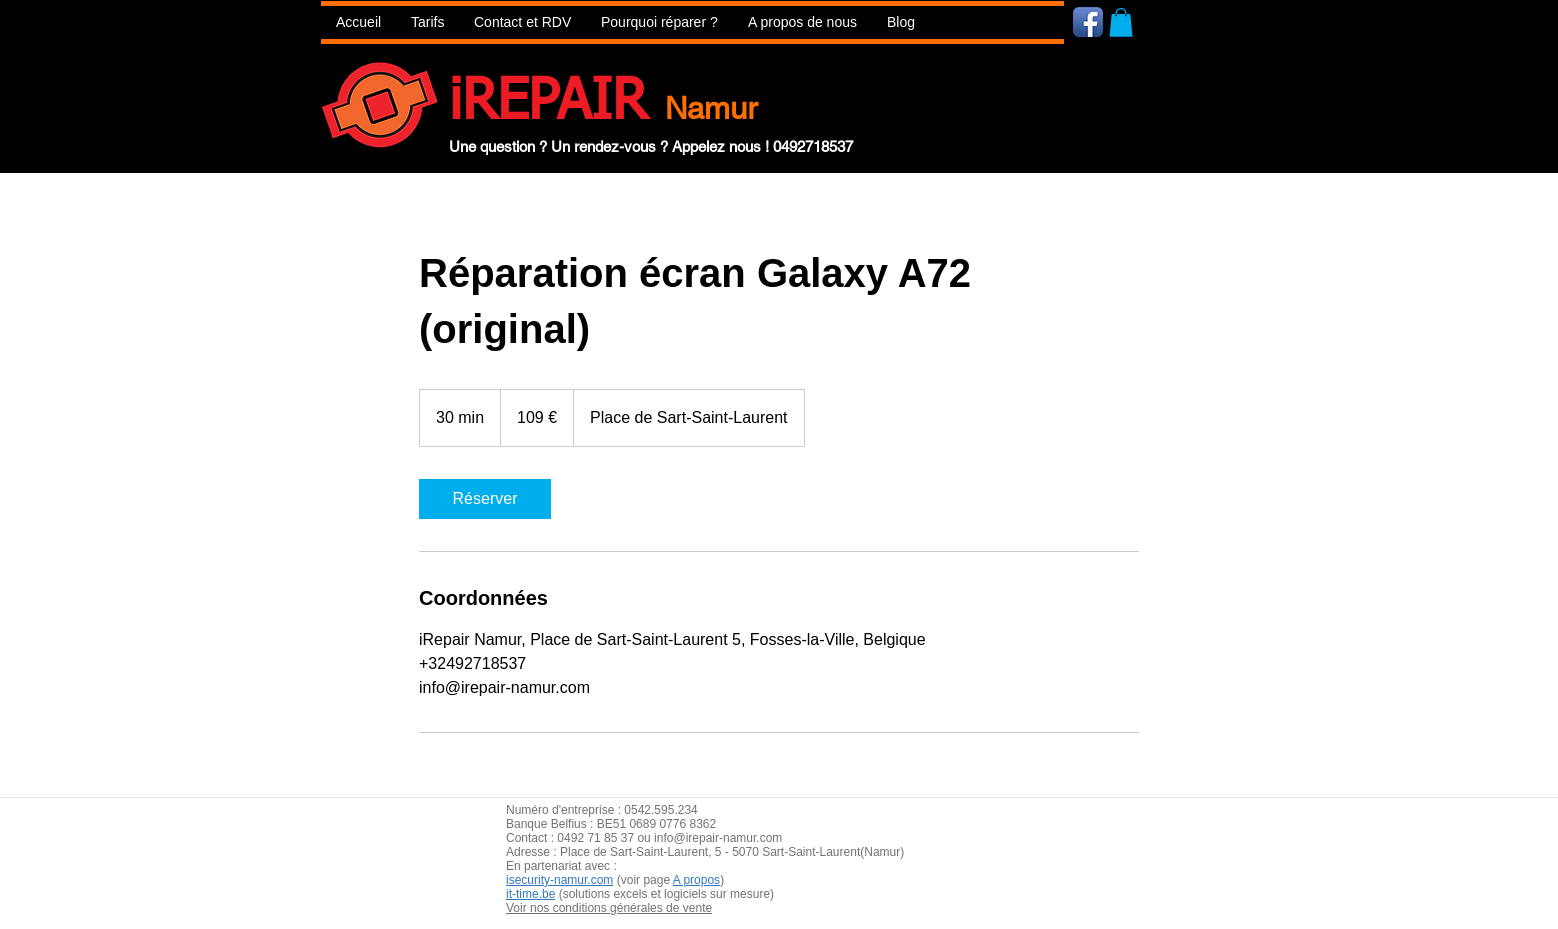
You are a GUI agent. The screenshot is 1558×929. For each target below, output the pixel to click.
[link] (485, 499)
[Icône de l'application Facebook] (1088, 22)
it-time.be (530, 894)
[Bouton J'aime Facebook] (1207, 21)
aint (653, 852)
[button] (659, 22)
